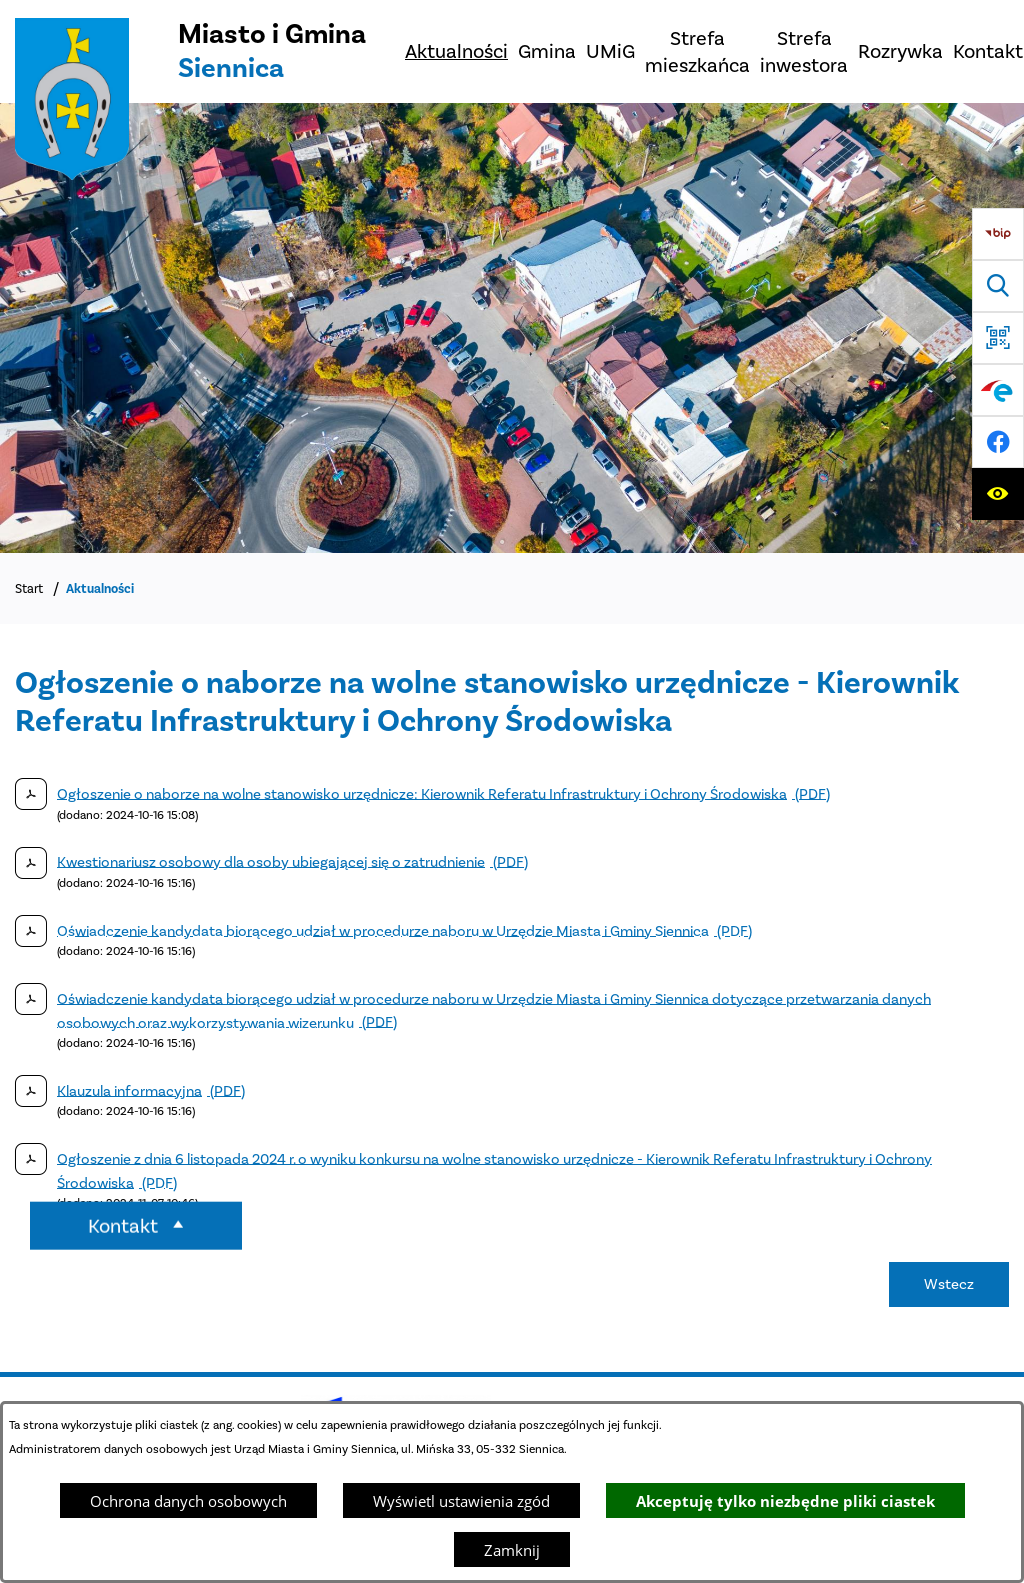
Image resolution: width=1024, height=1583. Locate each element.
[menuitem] (456, 51)
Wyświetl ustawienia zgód (461, 1501)
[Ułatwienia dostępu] (998, 494)
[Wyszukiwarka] (998, 286)
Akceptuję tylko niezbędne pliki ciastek (785, 1501)
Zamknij (512, 1550)
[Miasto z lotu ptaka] (512, 328)
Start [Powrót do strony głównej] (29, 588)
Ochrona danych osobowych (188, 1501)
